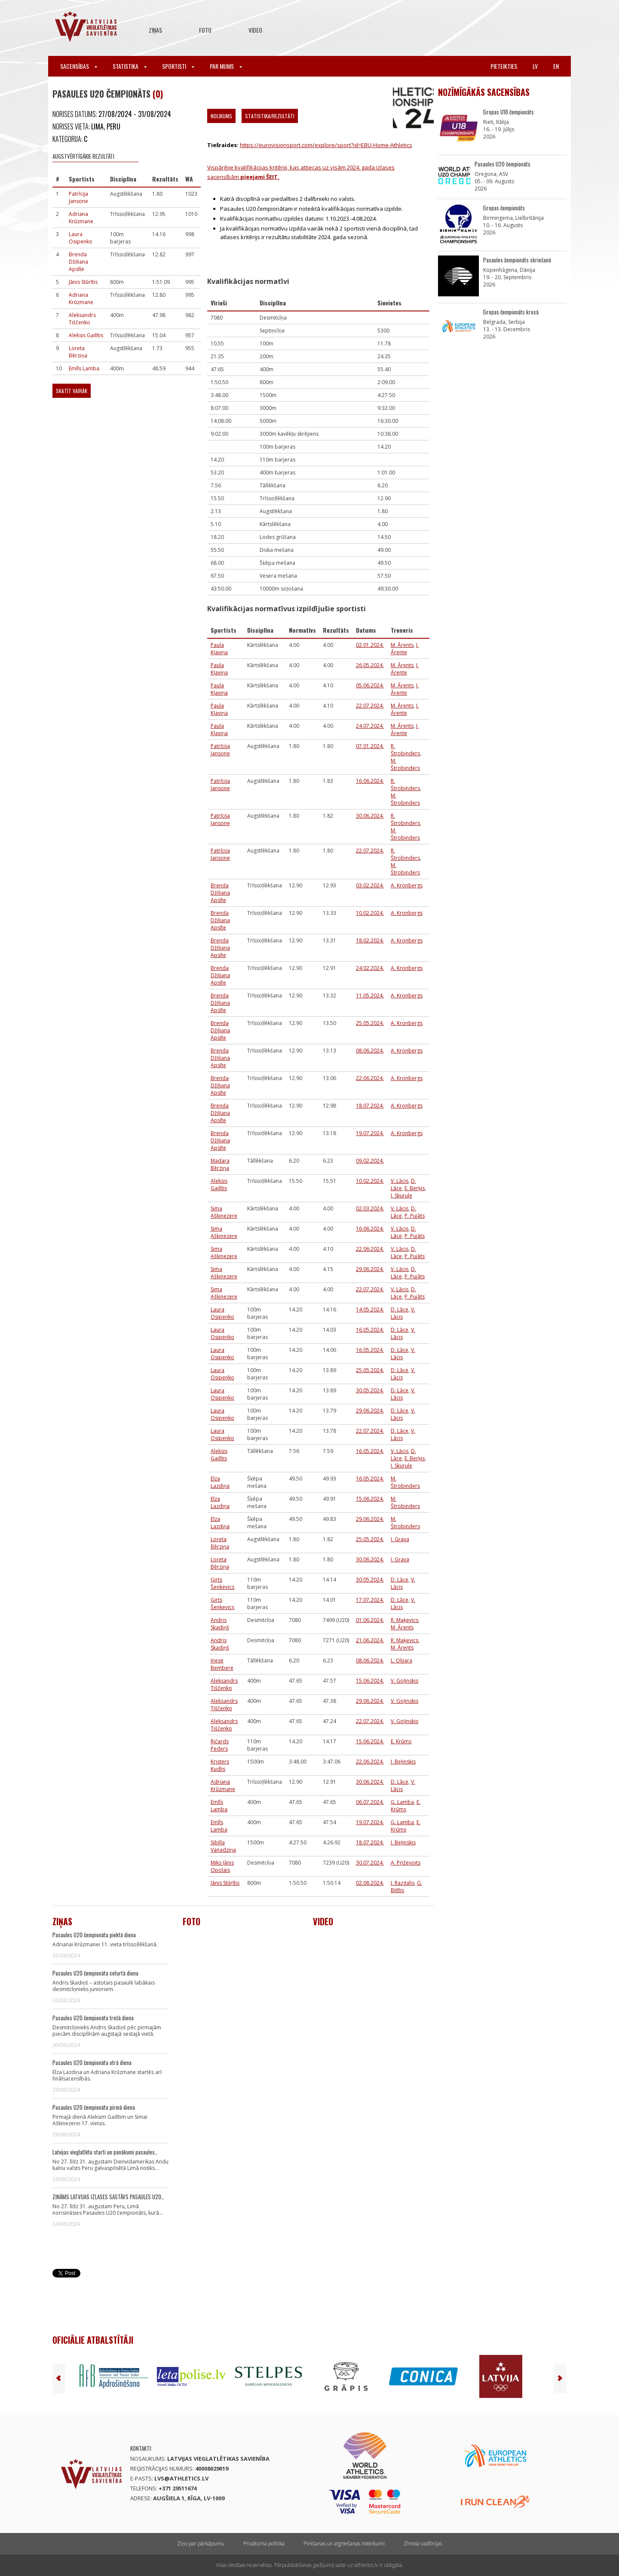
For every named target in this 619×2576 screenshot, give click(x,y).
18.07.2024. (370, 1105)
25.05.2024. (370, 1023)
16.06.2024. (370, 781)
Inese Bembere (222, 1664)
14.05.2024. (370, 1309)
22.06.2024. (370, 1078)
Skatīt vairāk (71, 390)
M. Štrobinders (405, 764)
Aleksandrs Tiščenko (82, 318)
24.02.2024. (370, 968)
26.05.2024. (370, 665)
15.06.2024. (370, 1498)
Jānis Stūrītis (83, 282)
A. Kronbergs (407, 885)
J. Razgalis (402, 1883)
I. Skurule (401, 1195)
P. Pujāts (414, 1215)
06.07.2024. (370, 1802)
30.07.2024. (370, 1862)
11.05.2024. (370, 995)
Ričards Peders (220, 1745)
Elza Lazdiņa (220, 1482)
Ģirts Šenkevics (222, 1583)
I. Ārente (405, 648)
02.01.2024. (370, 645)
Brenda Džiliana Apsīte (78, 262)
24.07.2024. (370, 725)
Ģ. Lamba (402, 1802)
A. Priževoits (405, 1862)
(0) (158, 93)
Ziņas (155, 29)
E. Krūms (401, 1741)
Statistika (130, 66)
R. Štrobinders (405, 749)
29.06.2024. (370, 1269)
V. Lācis (399, 1181)
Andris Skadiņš (220, 1623)
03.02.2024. (370, 885)
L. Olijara (401, 1660)
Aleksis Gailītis (86, 335)
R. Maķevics (404, 1620)
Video (255, 29)
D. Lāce (399, 1309)
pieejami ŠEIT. (259, 177)
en (556, 66)
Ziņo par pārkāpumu (200, 2543)
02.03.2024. (370, 1208)
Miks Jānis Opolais (222, 1866)
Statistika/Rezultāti (269, 116)
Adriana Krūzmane (81, 217)
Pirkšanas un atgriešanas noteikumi (344, 2543)
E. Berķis (414, 1188)
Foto (205, 29)
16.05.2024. (370, 1329)
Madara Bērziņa (220, 1164)
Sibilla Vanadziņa (223, 1846)
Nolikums (221, 116)
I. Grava (400, 1539)
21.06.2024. (370, 1640)
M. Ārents (402, 645)
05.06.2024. (370, 685)
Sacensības (78, 66)
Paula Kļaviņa (219, 648)
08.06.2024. (370, 1050)
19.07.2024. (370, 1133)
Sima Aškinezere (224, 1212)
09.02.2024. (370, 1160)
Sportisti (178, 66)
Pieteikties (503, 66)
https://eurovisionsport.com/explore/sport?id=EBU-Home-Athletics (326, 145)
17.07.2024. (370, 1599)
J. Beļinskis (403, 1761)
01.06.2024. (370, 1620)
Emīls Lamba (84, 368)
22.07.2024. (370, 705)
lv (535, 66)
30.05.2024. (370, 1390)
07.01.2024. (370, 746)
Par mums (226, 66)
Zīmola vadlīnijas (423, 2543)
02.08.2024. (370, 1883)
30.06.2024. (370, 815)
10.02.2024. (370, 913)
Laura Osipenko (80, 238)
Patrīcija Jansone (78, 197)
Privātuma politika (264, 2543)
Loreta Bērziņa (78, 352)
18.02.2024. (370, 940)
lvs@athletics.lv (181, 2478)
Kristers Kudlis (220, 1765)
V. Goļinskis (404, 1680)
